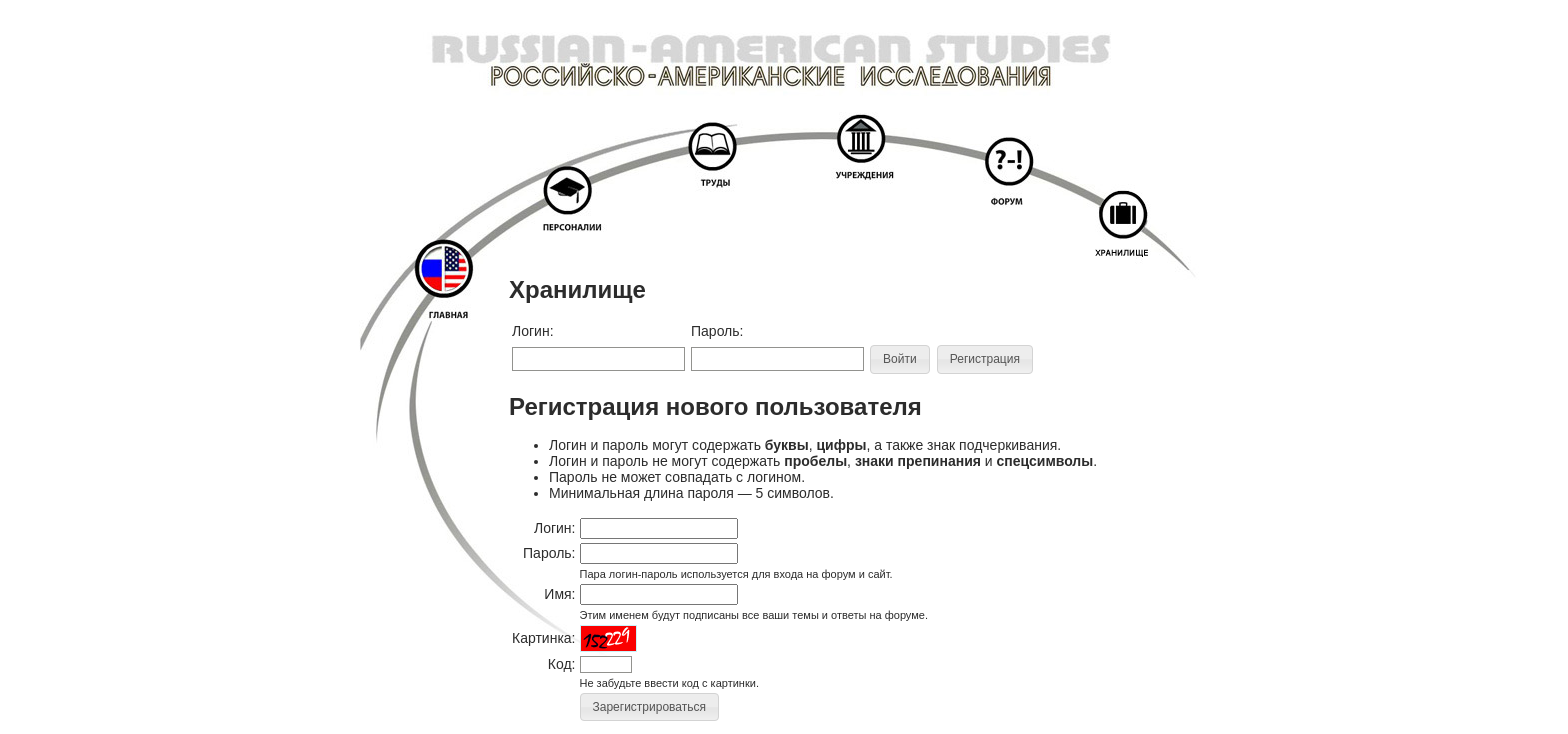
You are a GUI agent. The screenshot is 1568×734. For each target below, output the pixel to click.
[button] (900, 359)
